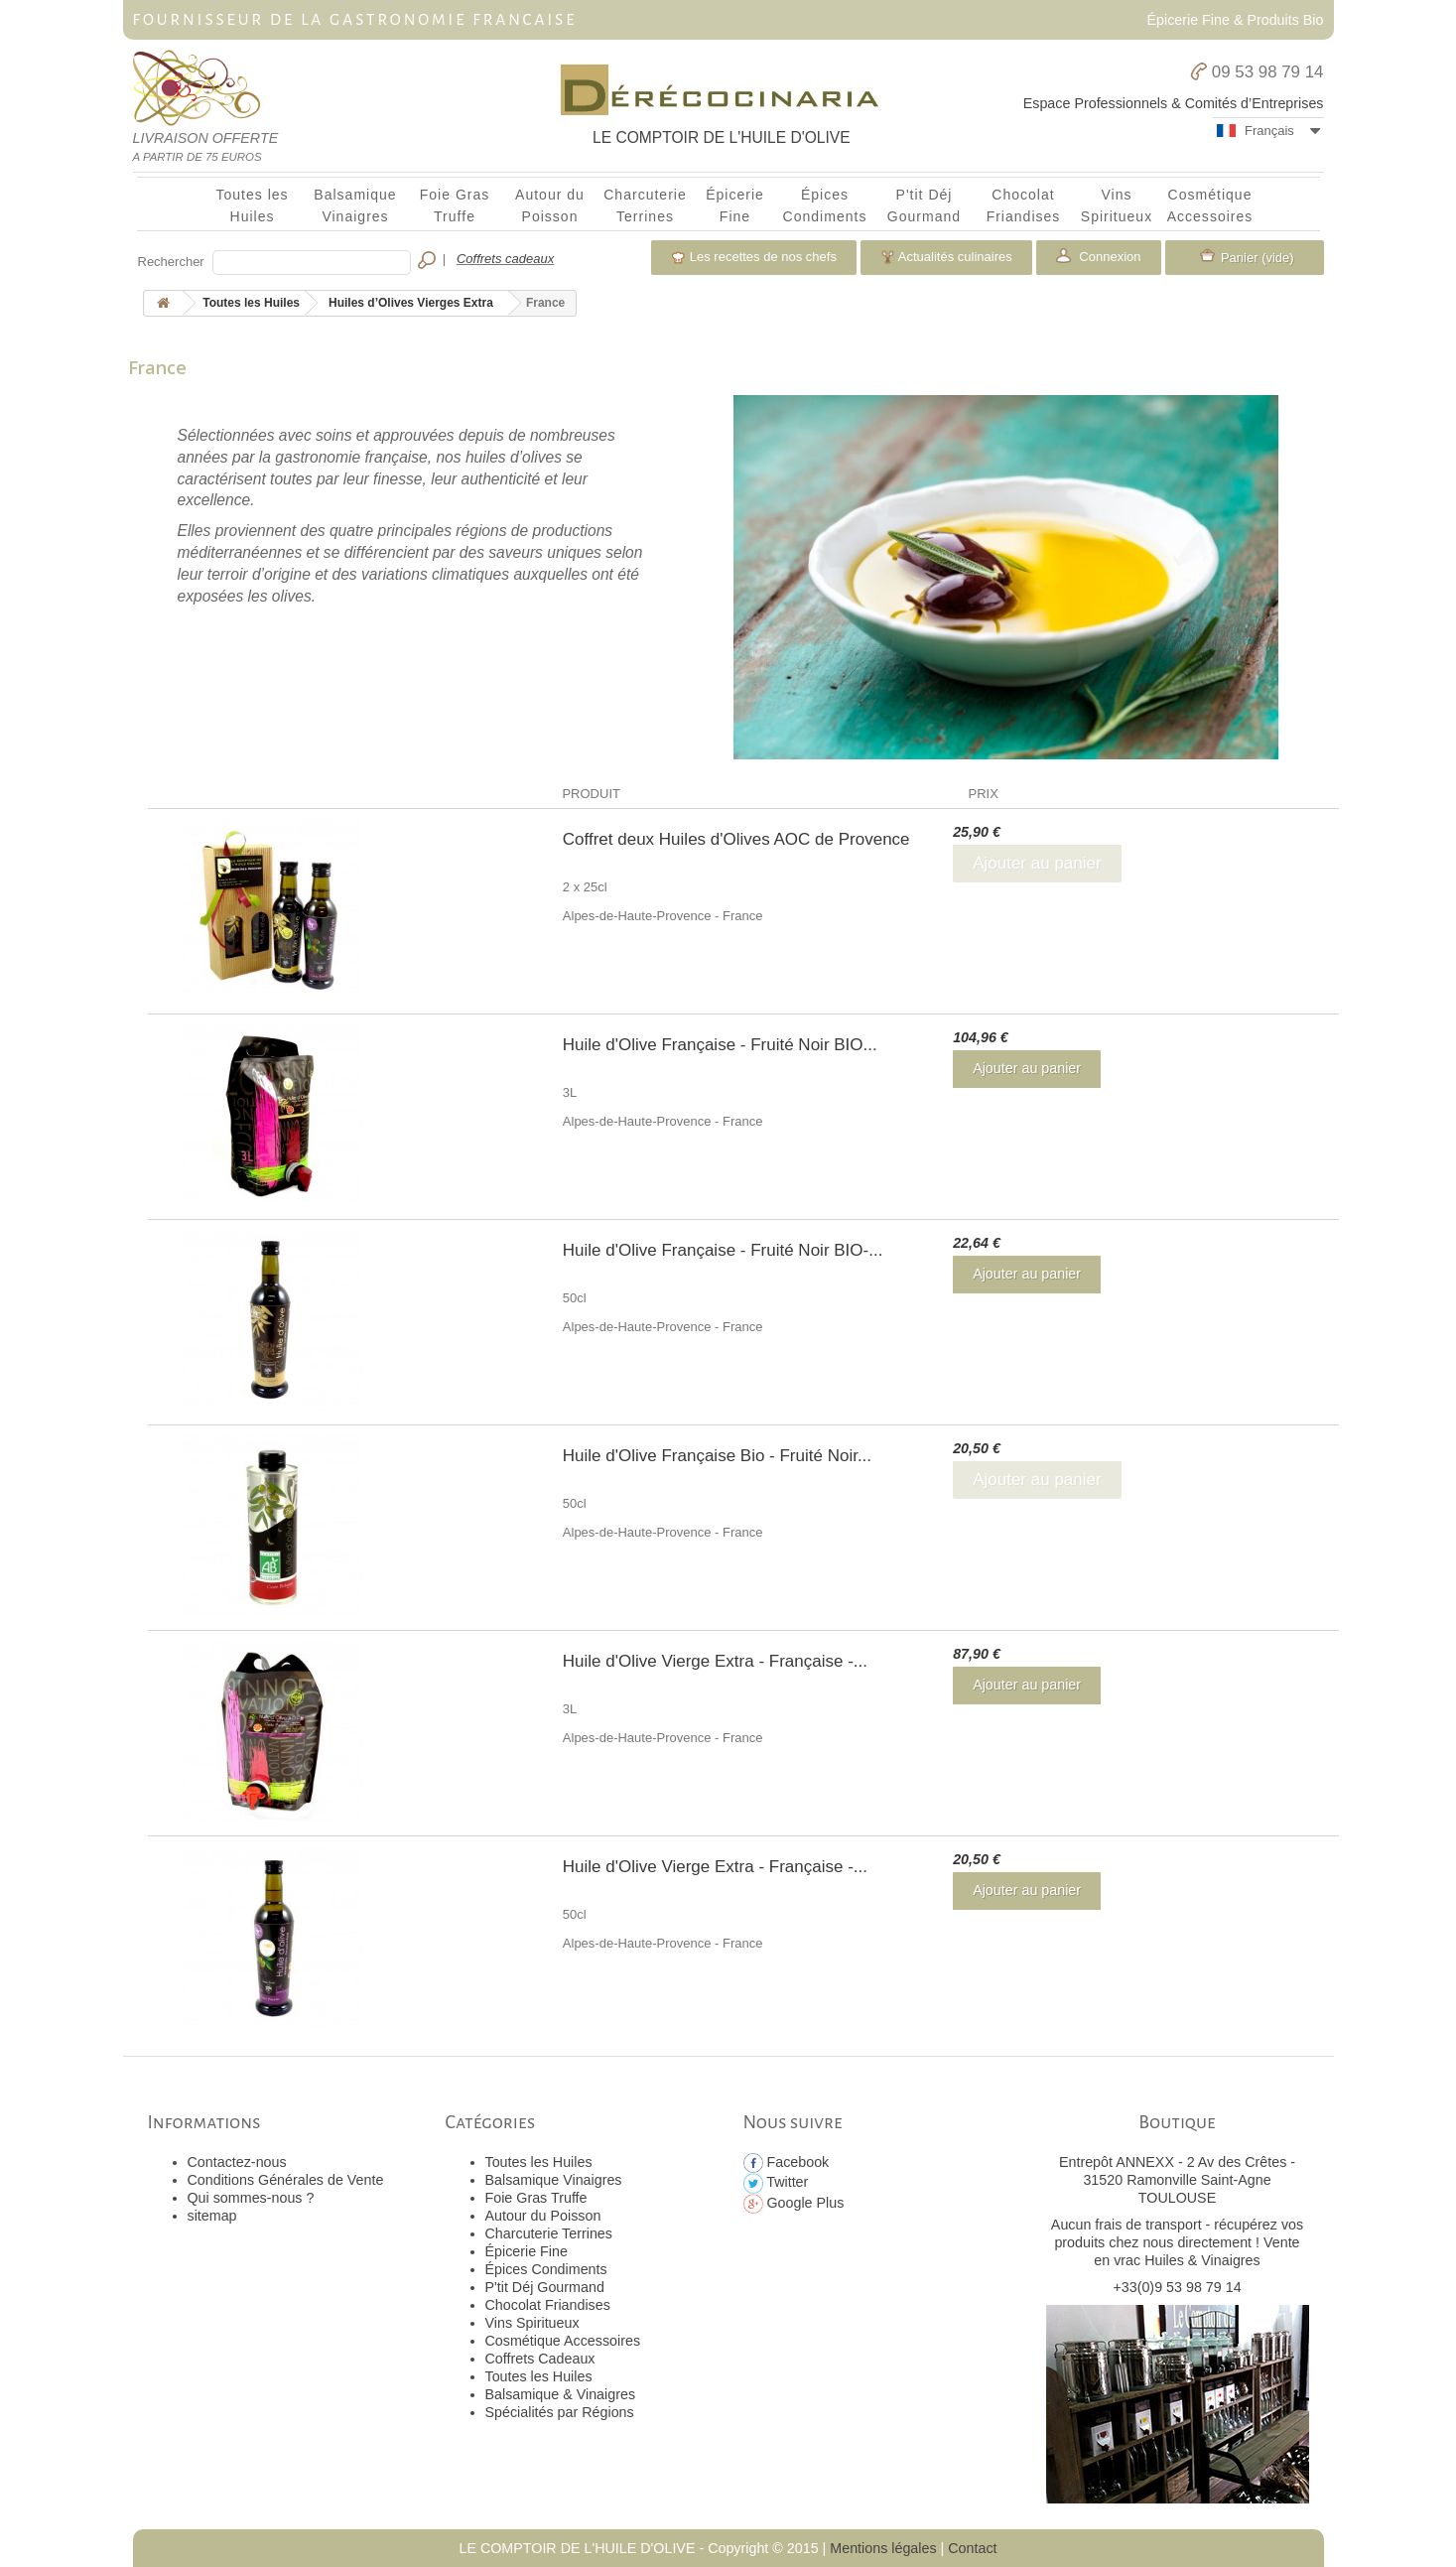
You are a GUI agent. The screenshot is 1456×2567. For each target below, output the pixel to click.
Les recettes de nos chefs (754, 257)
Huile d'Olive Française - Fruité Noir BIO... (720, 1044)
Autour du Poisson (550, 205)
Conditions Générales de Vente (286, 2180)
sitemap (212, 2216)
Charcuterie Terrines (645, 205)
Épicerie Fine (735, 205)
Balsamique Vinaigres (355, 205)
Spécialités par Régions (559, 2412)
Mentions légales (883, 2548)
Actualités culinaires (946, 257)
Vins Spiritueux (1116, 205)
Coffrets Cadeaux (540, 2358)
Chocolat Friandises (1024, 205)
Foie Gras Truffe (455, 205)
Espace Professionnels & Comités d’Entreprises (1173, 103)
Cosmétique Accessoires (1210, 205)
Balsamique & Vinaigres (560, 2394)
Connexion (1108, 256)
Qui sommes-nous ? (251, 2198)
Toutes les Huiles (251, 205)
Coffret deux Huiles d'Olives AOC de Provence (736, 839)
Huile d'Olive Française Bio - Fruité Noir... (717, 1455)
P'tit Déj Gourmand (924, 205)
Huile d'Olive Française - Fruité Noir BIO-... (723, 1250)
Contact (972, 2548)
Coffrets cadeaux (505, 258)
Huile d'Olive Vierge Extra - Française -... (715, 1661)
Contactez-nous (237, 2162)
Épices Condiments (825, 205)
